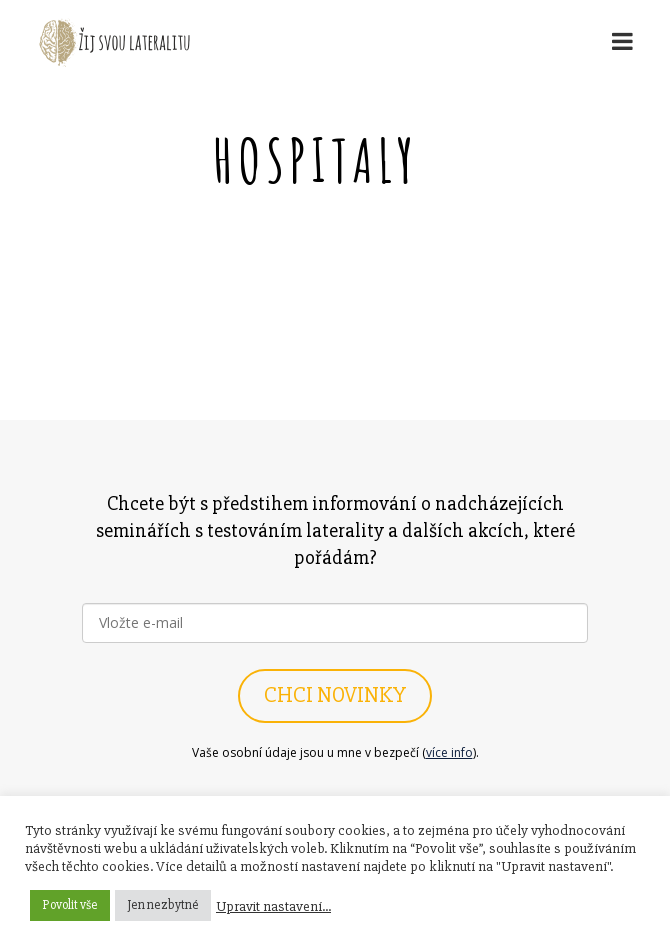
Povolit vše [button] (70, 905)
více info (449, 752)
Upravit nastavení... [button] (273, 906)
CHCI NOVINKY (335, 695)
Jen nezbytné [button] (163, 905)
